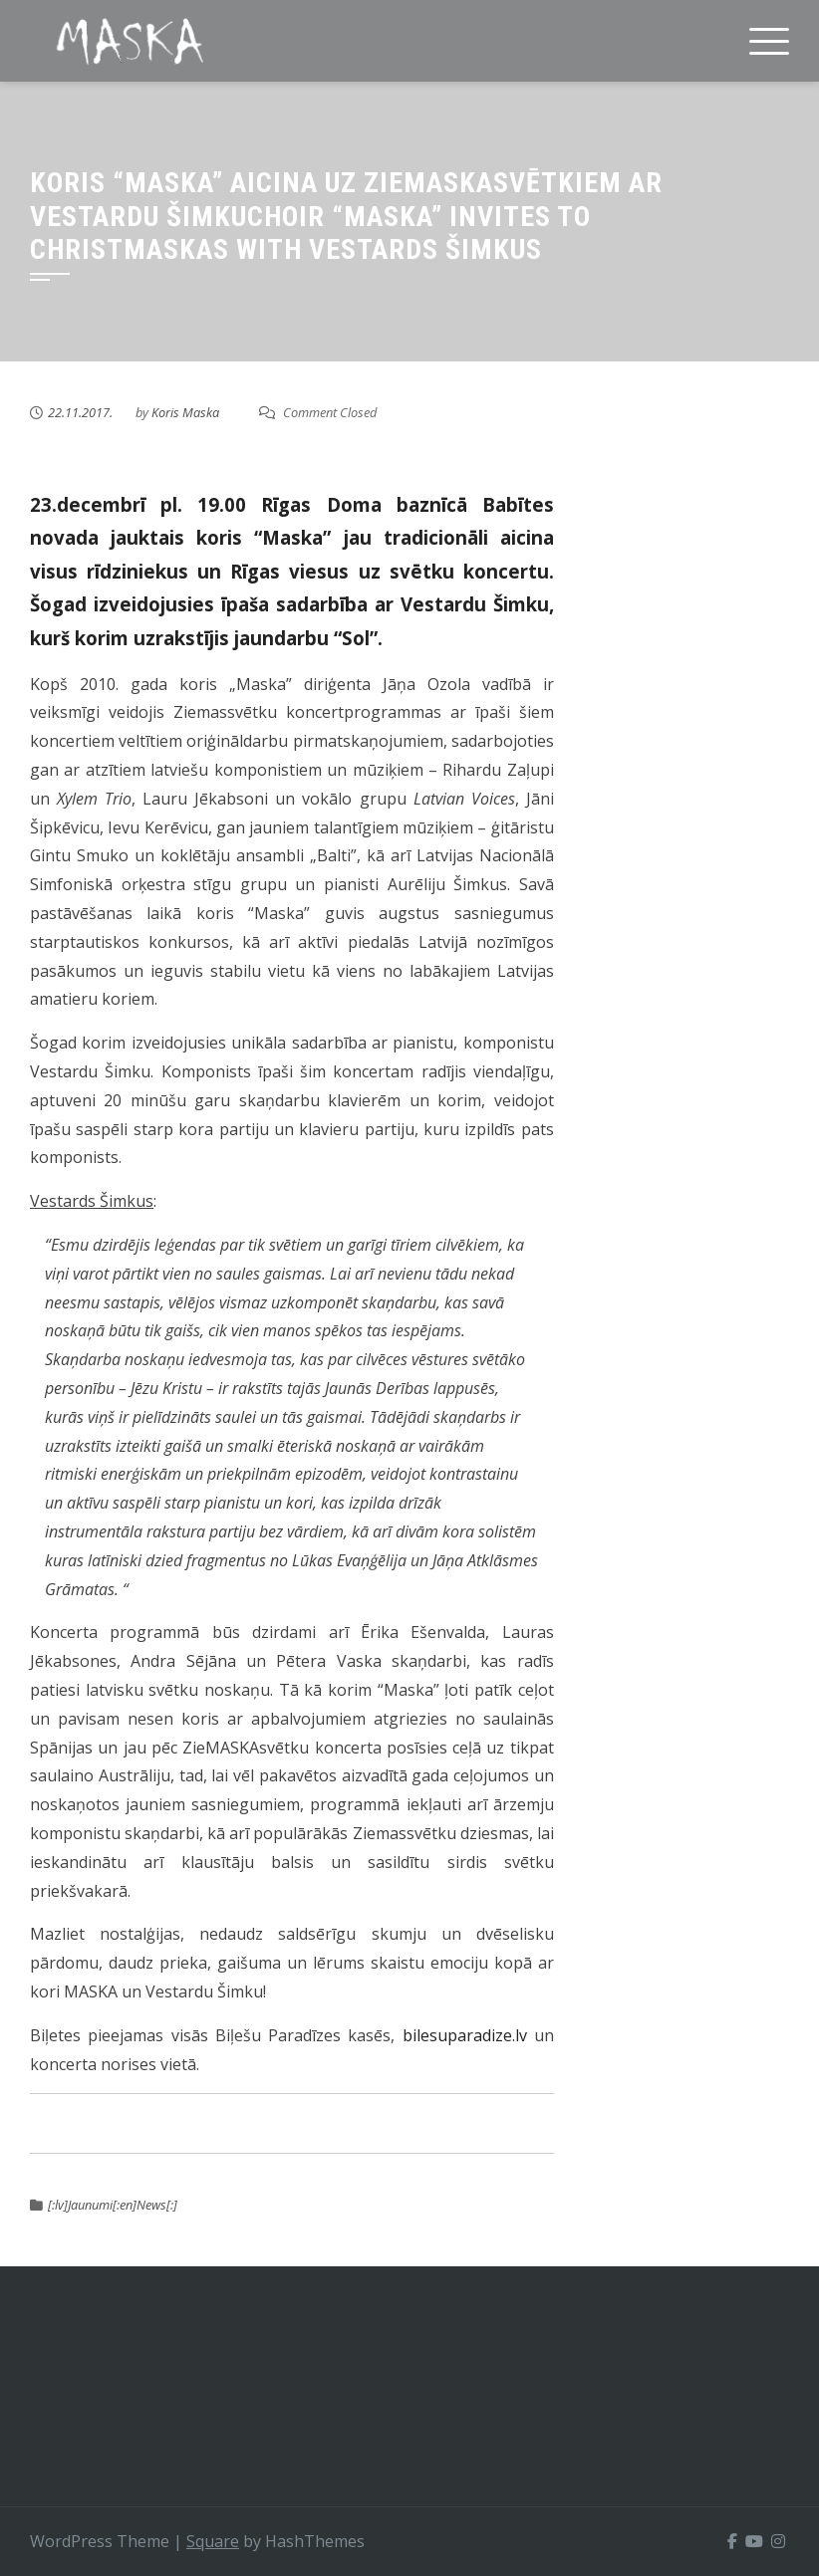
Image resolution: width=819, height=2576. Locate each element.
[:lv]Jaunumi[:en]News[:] (112, 2205)
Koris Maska (185, 412)
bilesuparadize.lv (465, 2035)
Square (212, 2541)
